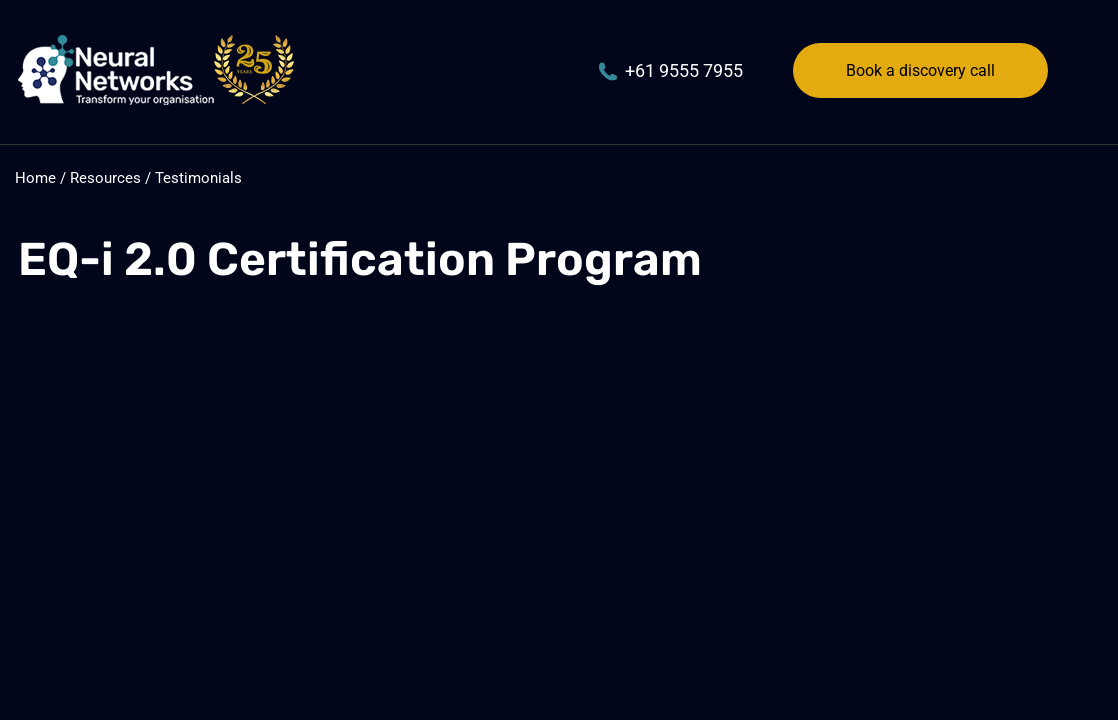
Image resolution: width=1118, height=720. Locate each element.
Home (35, 178)
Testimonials (198, 178)
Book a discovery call (920, 70)
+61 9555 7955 (671, 70)
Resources (105, 178)
